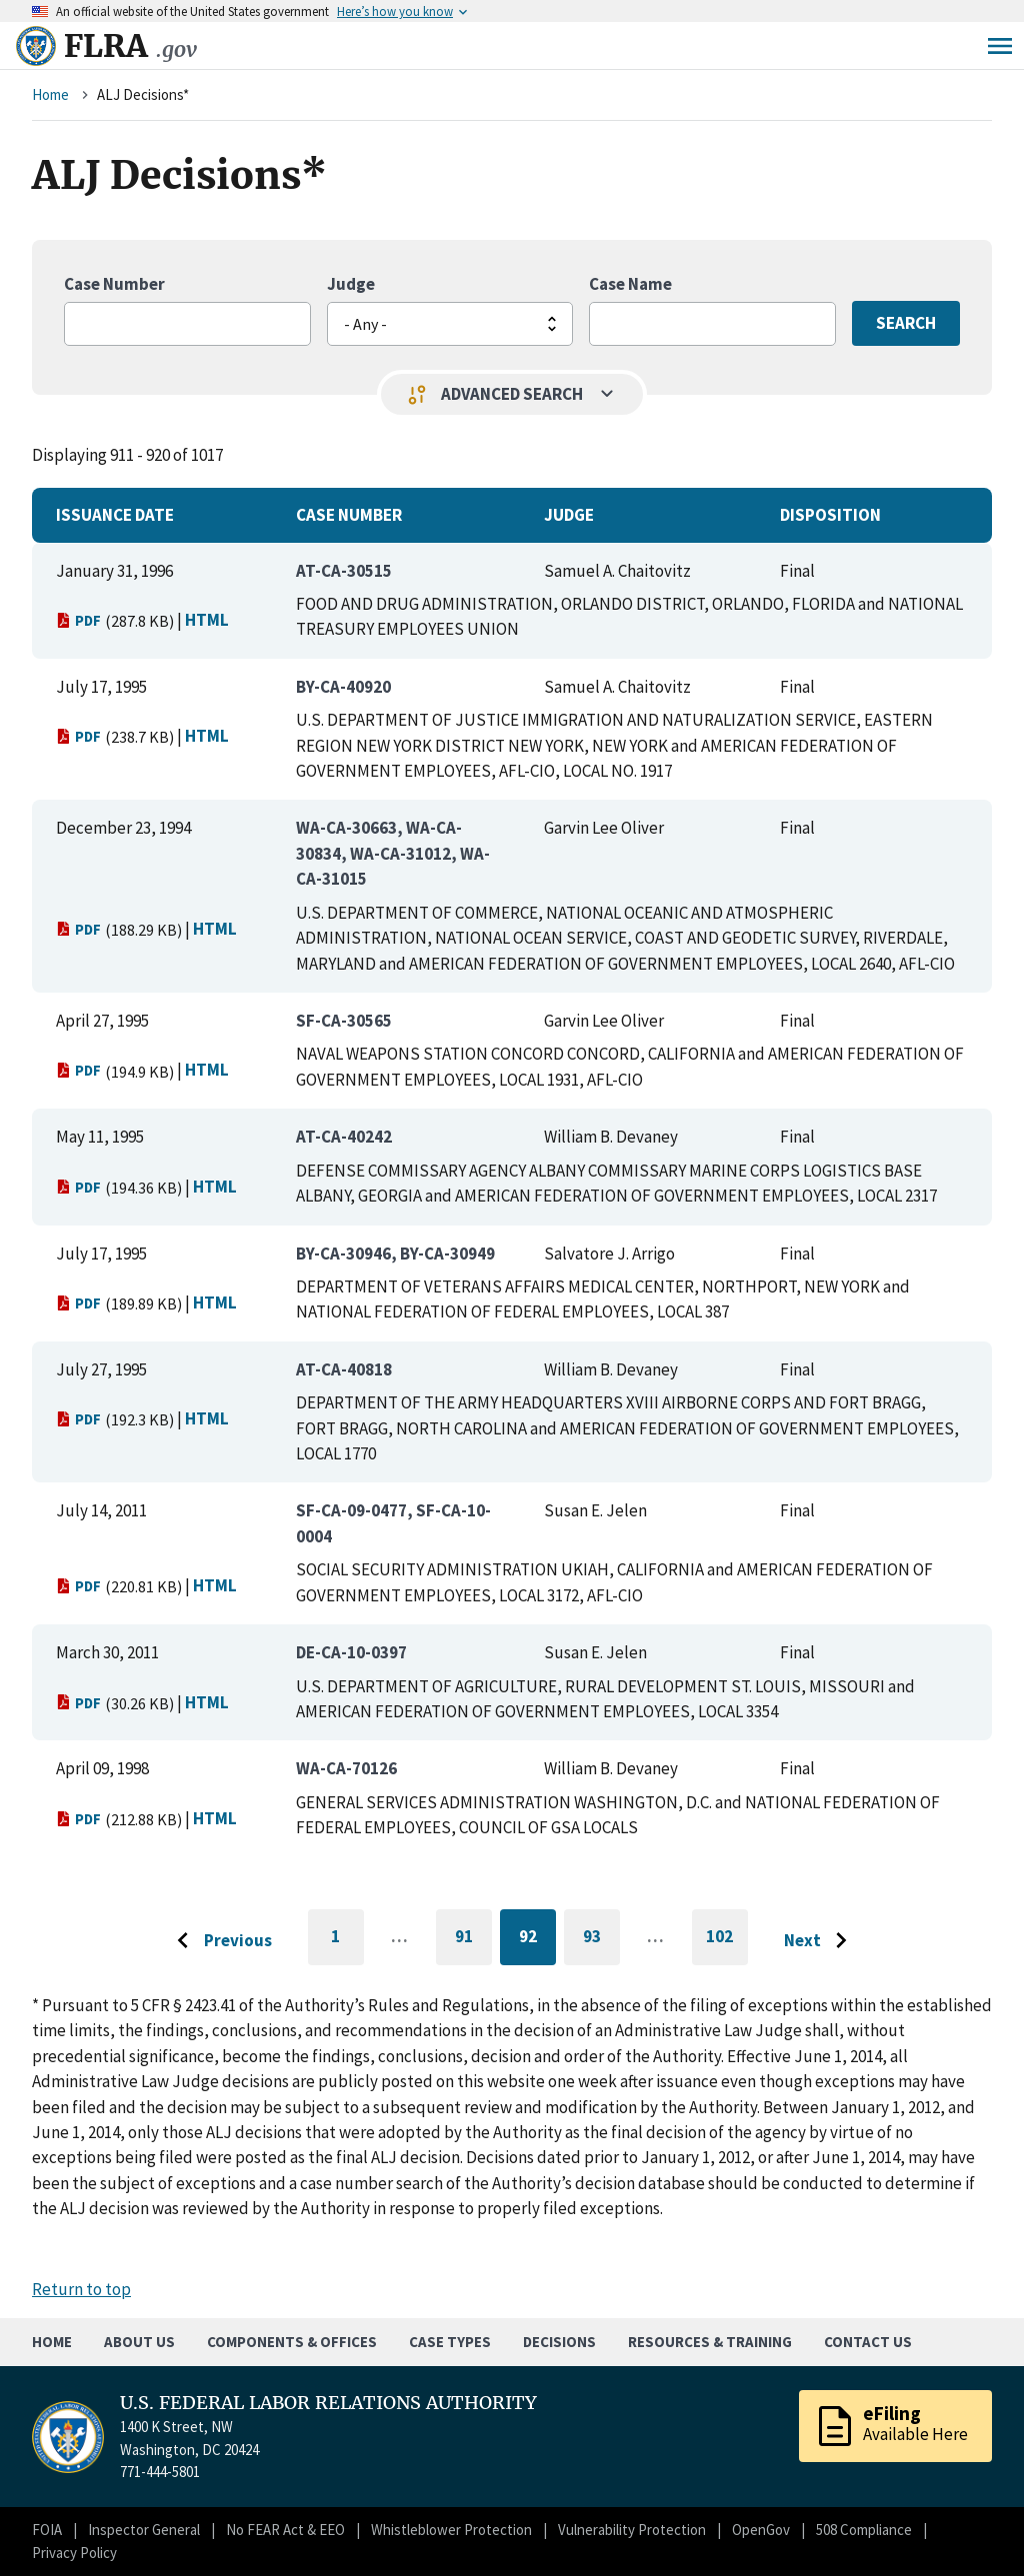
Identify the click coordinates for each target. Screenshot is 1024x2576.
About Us (139, 2341)
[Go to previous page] (219, 1941)
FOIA (47, 2529)
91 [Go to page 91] (473, 1939)
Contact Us (868, 2341)
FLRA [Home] (130, 46)
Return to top (81, 2289)
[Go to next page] (820, 1941)
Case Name (630, 284)
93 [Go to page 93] (601, 1939)
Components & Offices (292, 2341)
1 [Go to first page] (347, 1945)
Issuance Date (115, 515)
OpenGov (761, 2529)
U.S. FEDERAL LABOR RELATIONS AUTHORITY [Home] (328, 2403)
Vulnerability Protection (632, 2529)
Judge (351, 284)
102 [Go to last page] (727, 1945)
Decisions (559, 2341)
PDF (78, 620)
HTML (207, 620)
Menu (1000, 46)
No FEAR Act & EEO (285, 2529)
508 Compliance (864, 2529)
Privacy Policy (74, 2552)
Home (50, 94)
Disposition (830, 515)
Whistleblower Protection (451, 2529)
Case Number (114, 284)
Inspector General (144, 2529)
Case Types (450, 2341)
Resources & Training (710, 2341)
